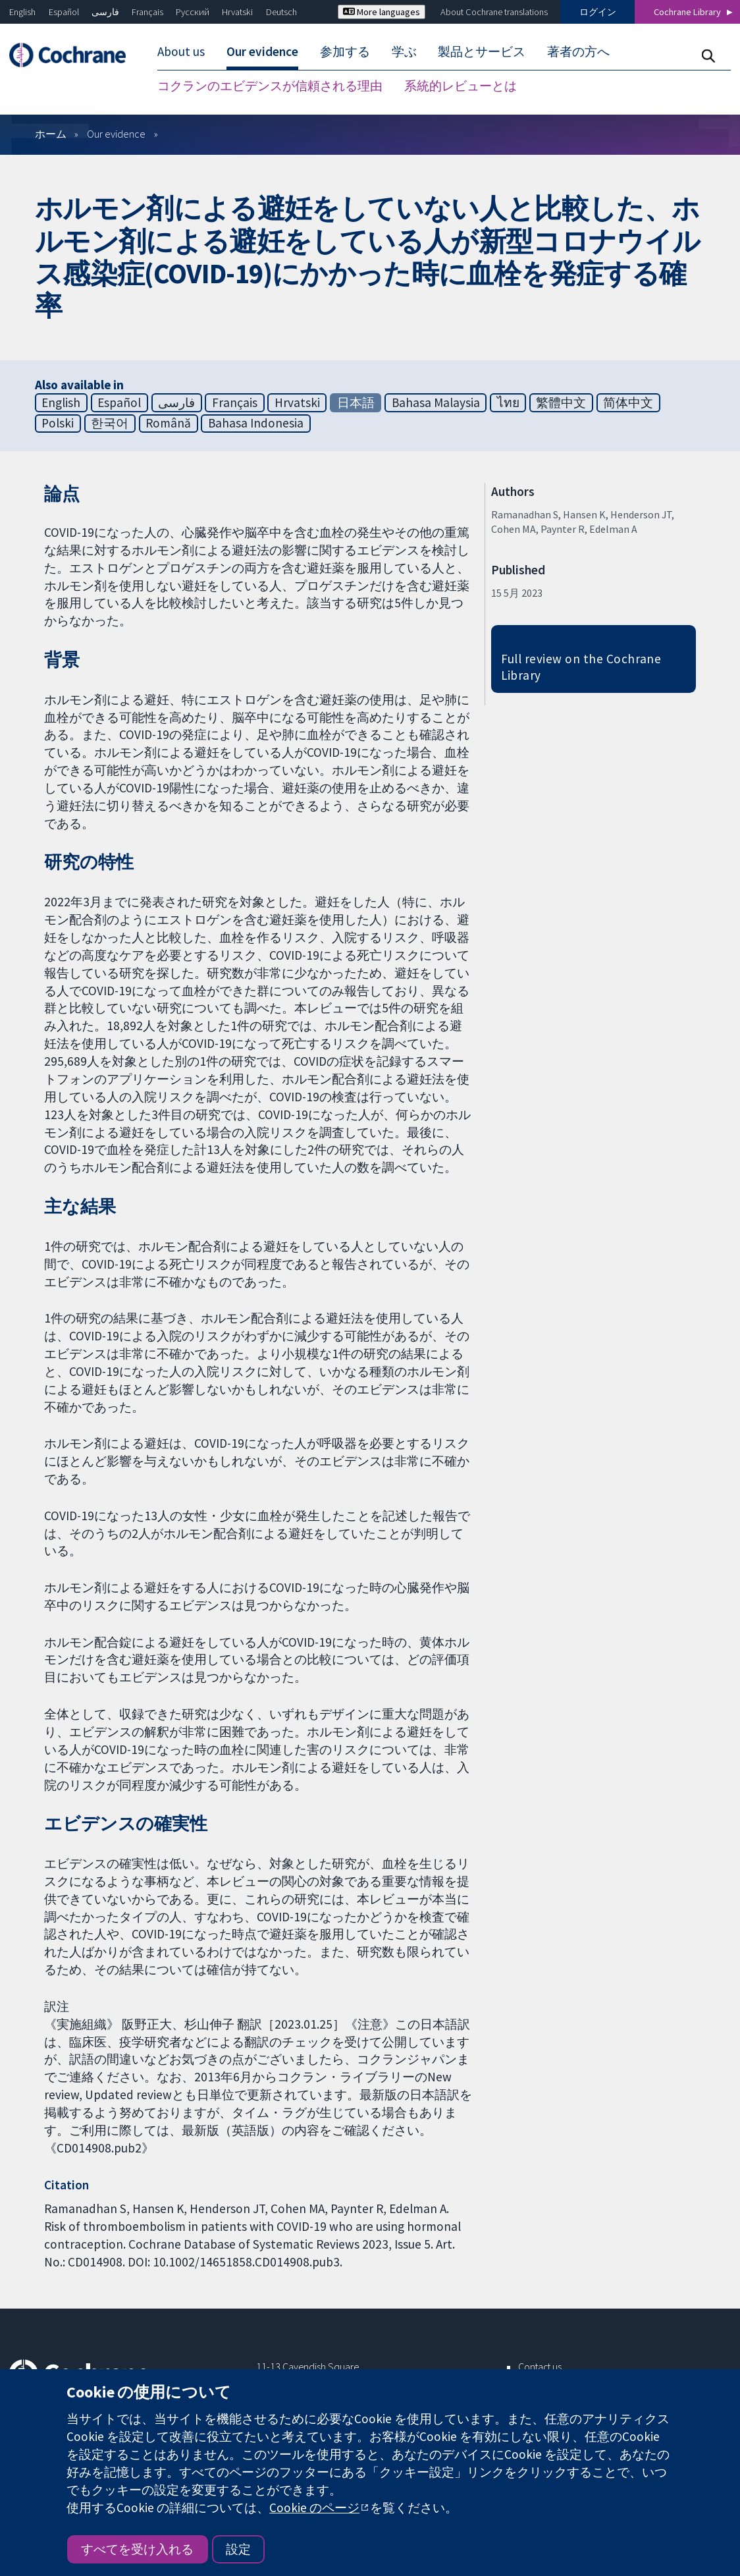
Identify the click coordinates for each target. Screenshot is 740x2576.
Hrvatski (237, 12)
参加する (345, 51)
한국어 (109, 423)
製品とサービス (481, 51)
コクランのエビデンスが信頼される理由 (270, 86)
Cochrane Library (687, 12)
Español (64, 12)
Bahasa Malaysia (436, 402)
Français (147, 12)
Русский (192, 12)
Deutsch (281, 12)
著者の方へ (578, 51)
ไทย (508, 402)
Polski (57, 423)
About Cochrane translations (494, 12)
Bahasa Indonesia (256, 423)
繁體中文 (561, 402)
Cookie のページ (314, 2507)
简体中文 (628, 402)
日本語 (356, 402)
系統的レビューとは (460, 86)
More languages (381, 12)
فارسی (105, 12)
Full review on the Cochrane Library (581, 667)
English (22, 12)
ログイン (597, 12)
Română (168, 423)
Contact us (540, 2366)
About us (181, 51)
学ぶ (404, 51)
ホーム (50, 133)
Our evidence (262, 51)
